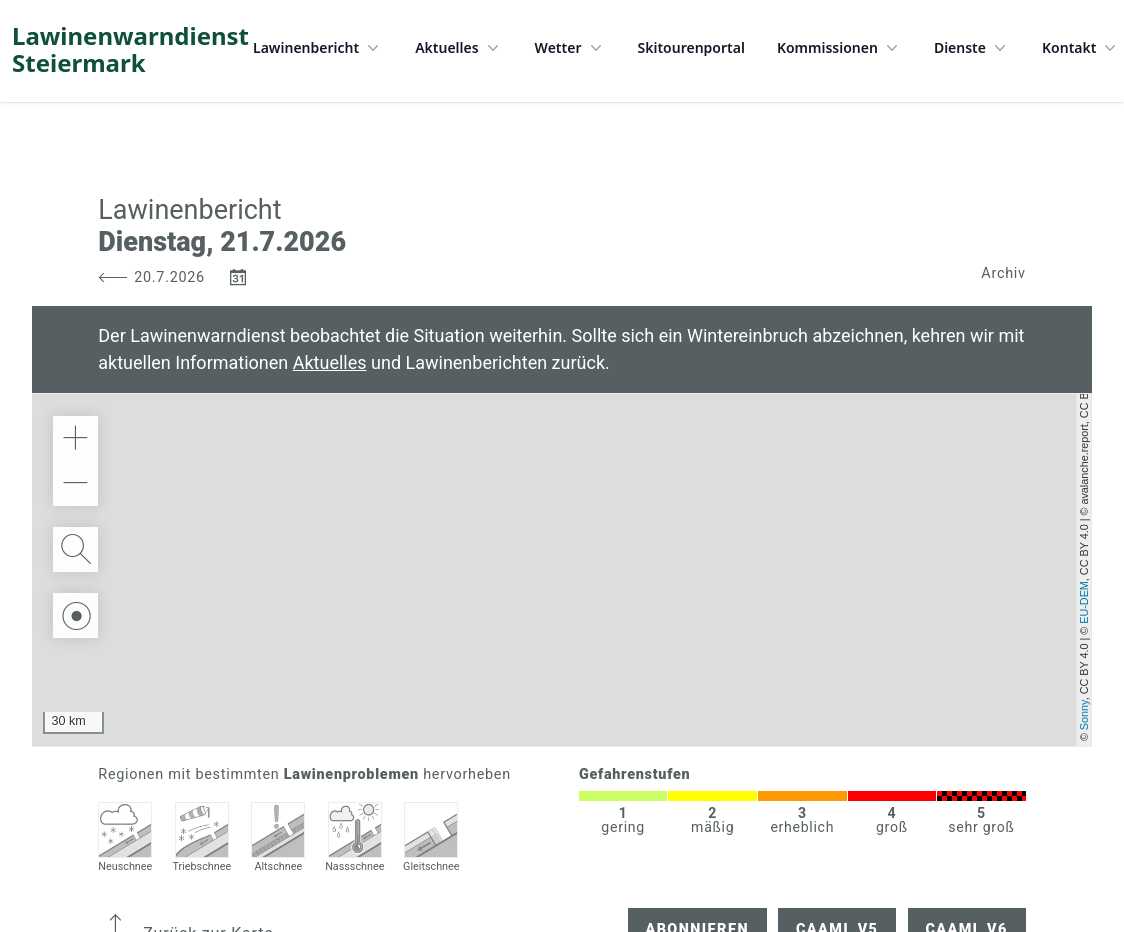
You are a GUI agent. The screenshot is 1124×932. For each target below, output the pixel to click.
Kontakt (1081, 48)
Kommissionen (839, 48)
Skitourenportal (691, 47)
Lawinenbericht (318, 48)
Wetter (570, 48)
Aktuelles (458, 48)
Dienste (972, 48)
